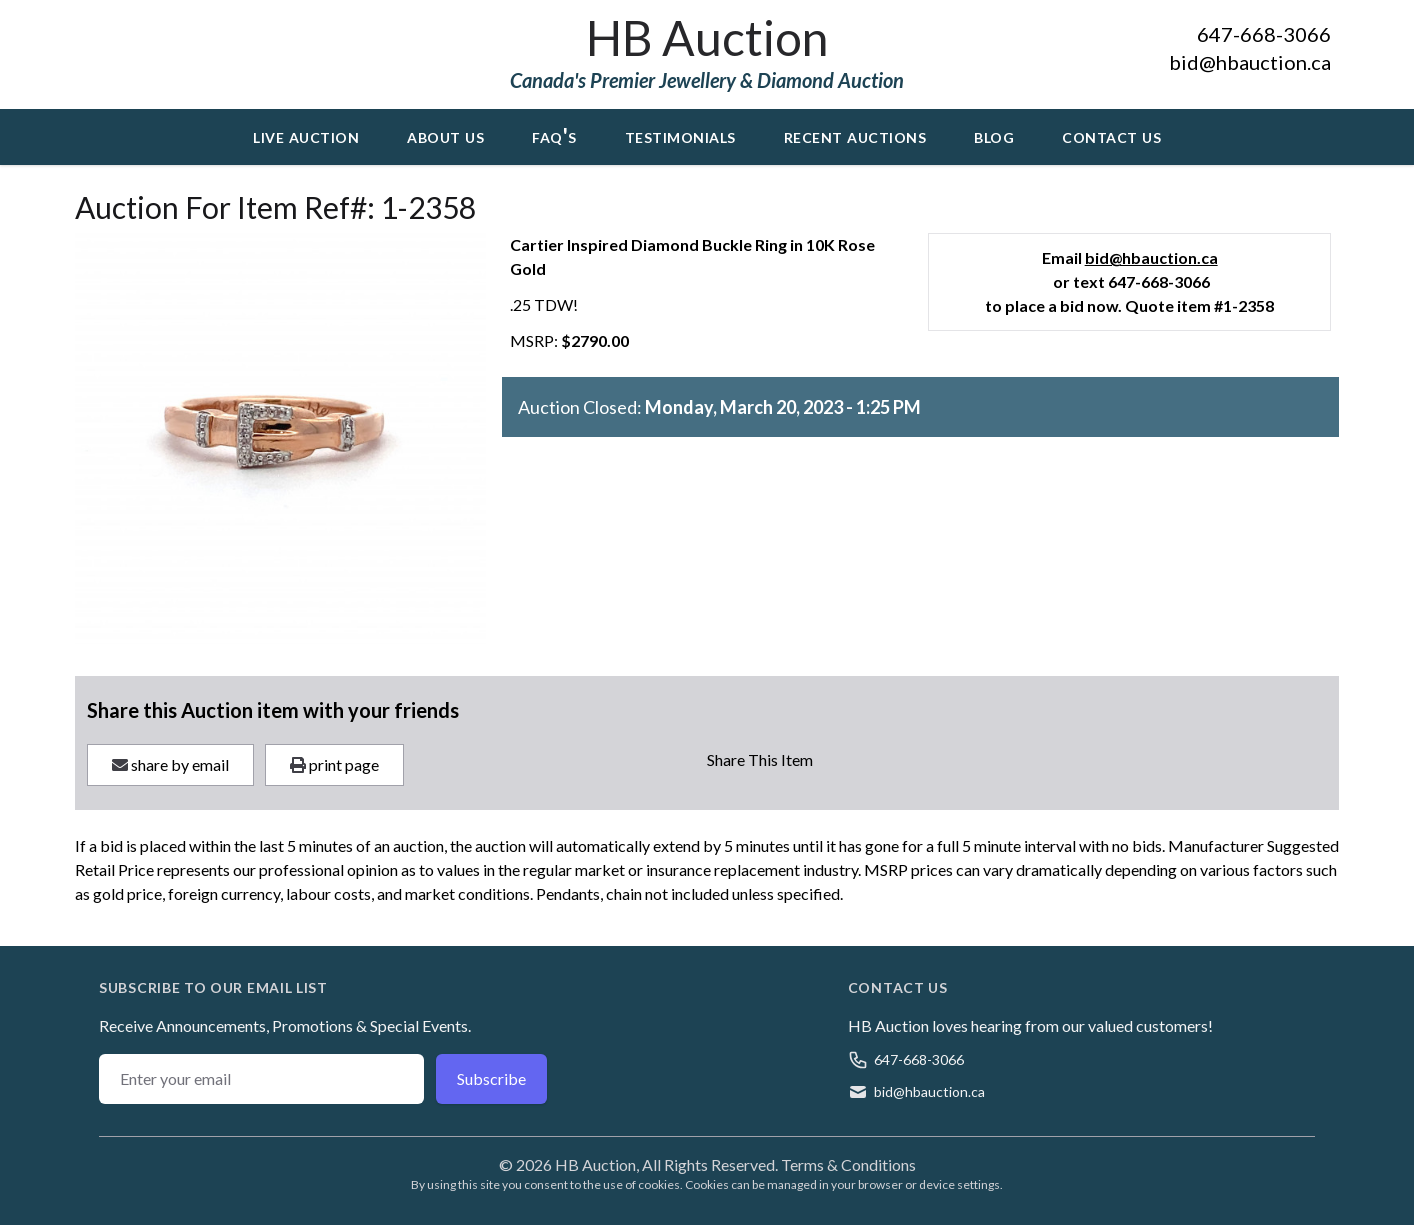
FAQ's (554, 135)
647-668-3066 (1264, 34)
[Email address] (261, 1079)
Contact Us (1111, 135)
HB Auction (707, 37)
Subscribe (491, 1078)
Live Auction (306, 135)
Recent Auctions (855, 135)
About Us (445, 135)
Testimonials (680, 135)
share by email (170, 764)
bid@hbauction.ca (1250, 62)
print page (334, 764)
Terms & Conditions (848, 1164)
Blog (994, 135)
